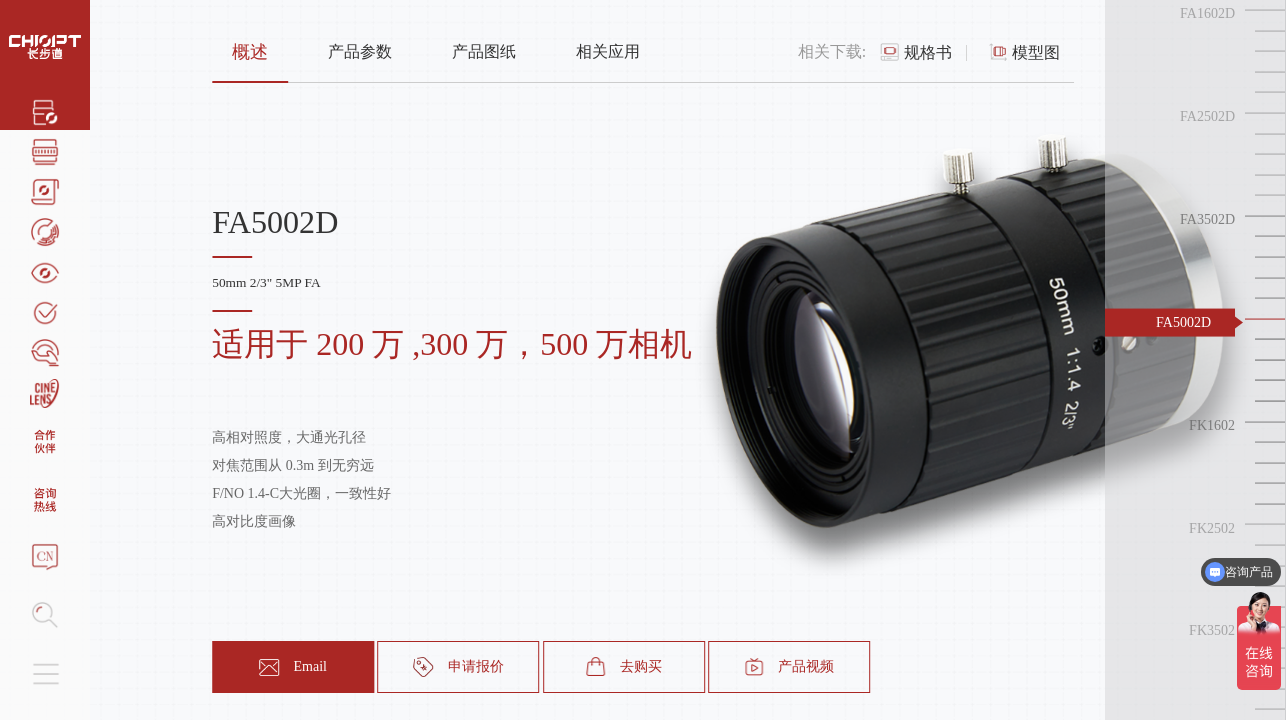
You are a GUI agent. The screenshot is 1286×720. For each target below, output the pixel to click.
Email (292, 668)
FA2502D (1207, 116)
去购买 (624, 667)
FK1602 (1212, 424)
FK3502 (1212, 630)
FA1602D (1207, 13)
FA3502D (1207, 219)
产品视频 (789, 667)
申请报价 (459, 667)
